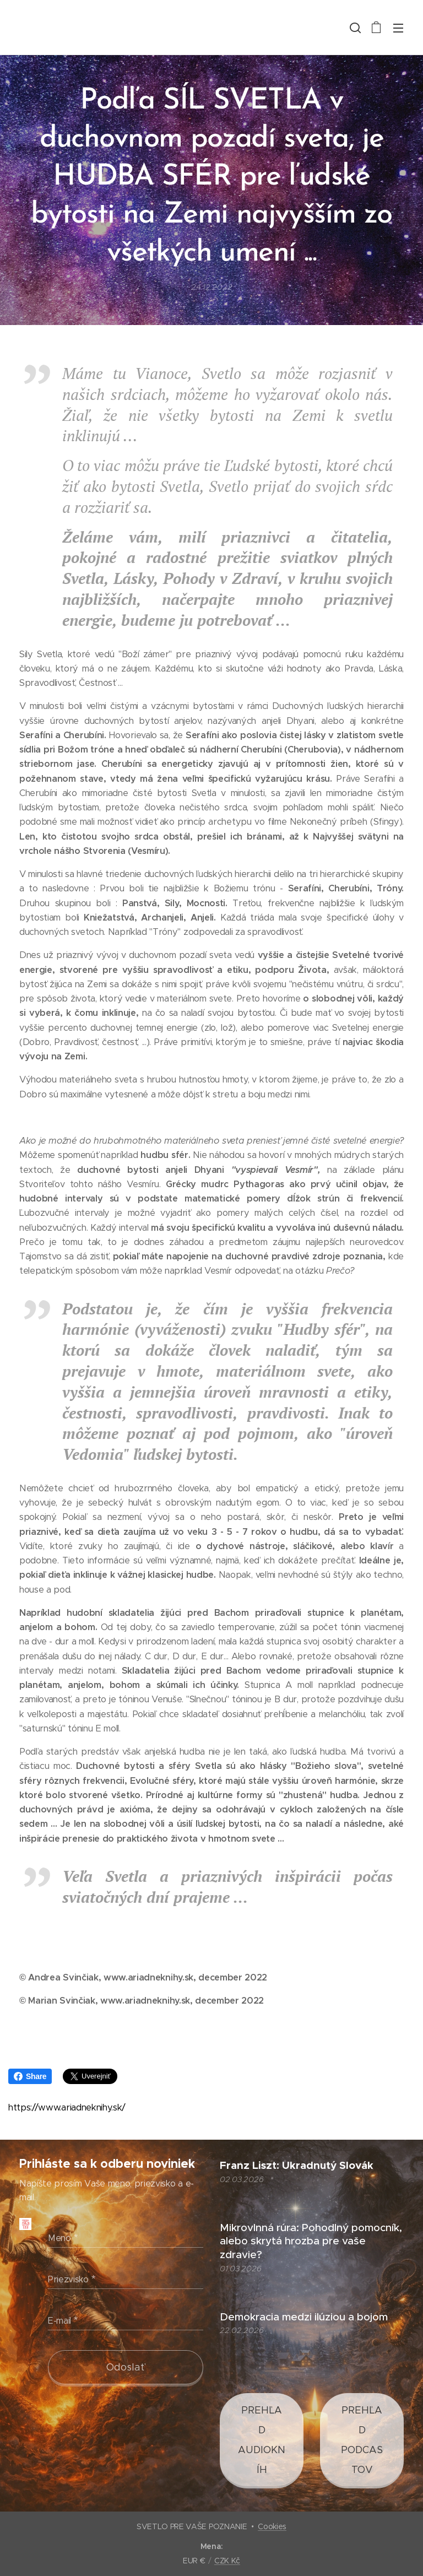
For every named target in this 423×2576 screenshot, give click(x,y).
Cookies (272, 2526)
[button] (354, 27)
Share (30, 2076)
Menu (398, 28)
